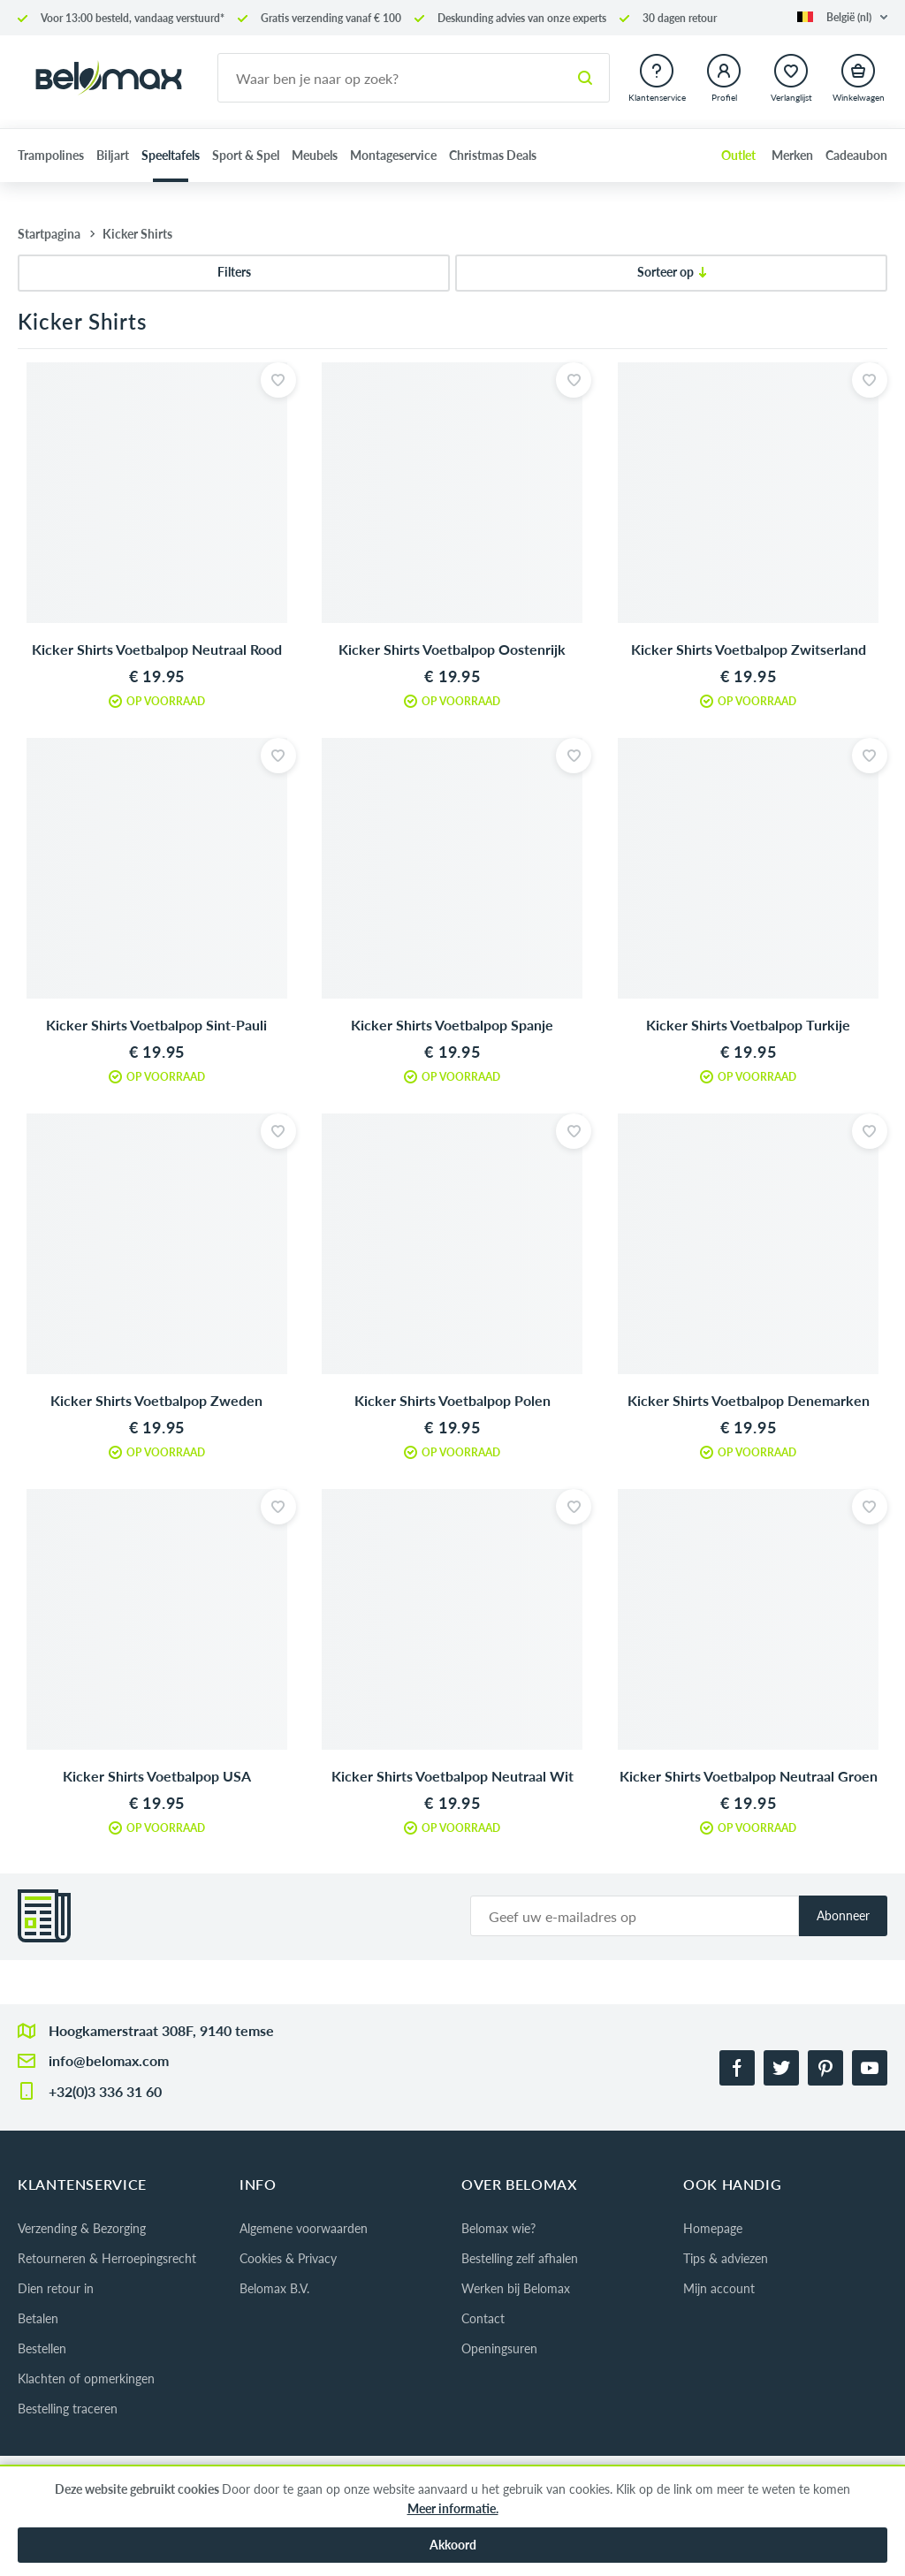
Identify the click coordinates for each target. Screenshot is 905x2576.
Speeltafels (170, 155)
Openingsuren (499, 2348)
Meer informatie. (452, 2508)
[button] (842, 17)
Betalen (38, 2318)
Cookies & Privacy (288, 2258)
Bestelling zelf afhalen (519, 2258)
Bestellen (42, 2348)
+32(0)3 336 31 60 (105, 2091)
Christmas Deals (492, 155)
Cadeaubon (856, 155)
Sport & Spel (245, 155)
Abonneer (843, 1915)
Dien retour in (56, 2288)
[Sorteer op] (671, 273)
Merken (792, 155)
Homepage (712, 2228)
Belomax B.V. (274, 2288)
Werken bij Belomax (515, 2288)
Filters (234, 271)
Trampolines (51, 155)
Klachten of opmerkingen (86, 2378)
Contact (483, 2318)
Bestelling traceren (68, 2408)
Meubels (315, 155)
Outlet (738, 155)
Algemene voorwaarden (304, 2228)
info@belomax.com (109, 2060)
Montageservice (393, 155)
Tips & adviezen (725, 2258)
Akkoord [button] (453, 2544)
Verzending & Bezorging (82, 2228)
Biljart (112, 155)
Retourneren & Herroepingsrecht (107, 2258)
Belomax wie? (498, 2228)
